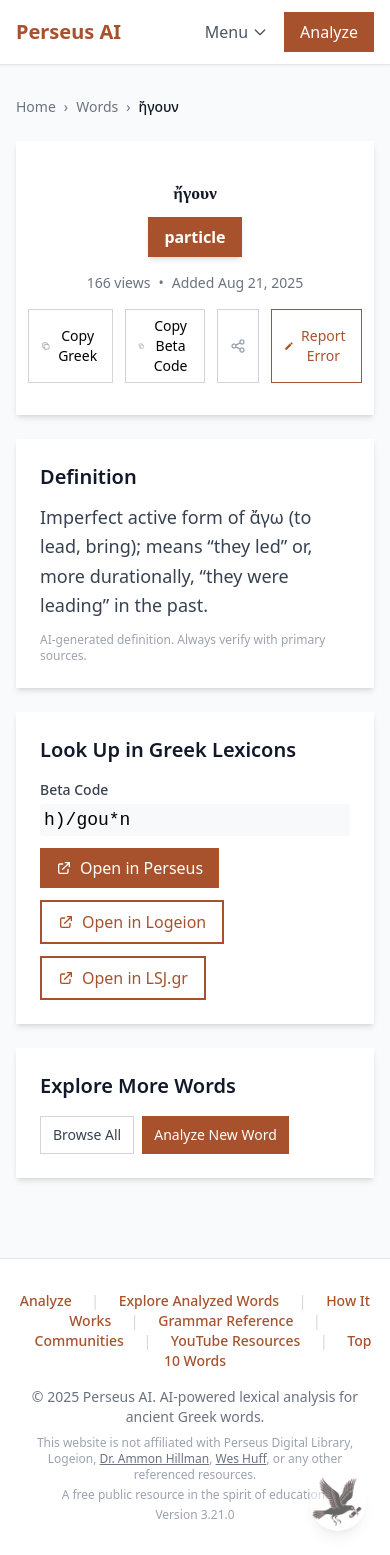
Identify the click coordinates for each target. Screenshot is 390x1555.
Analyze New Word (215, 1134)
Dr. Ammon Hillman (155, 1458)
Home (36, 106)
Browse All (87, 1134)
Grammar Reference (227, 1320)
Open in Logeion (132, 922)
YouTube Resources (237, 1340)
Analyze (329, 32)
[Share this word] (238, 346)
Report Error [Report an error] (315, 345)
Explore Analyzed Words (201, 1300)
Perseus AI (68, 31)
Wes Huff (241, 1458)
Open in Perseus (129, 868)
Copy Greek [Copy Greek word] (69, 345)
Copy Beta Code (162, 345)
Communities (81, 1340)
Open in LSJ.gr (123, 978)
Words (97, 106)
